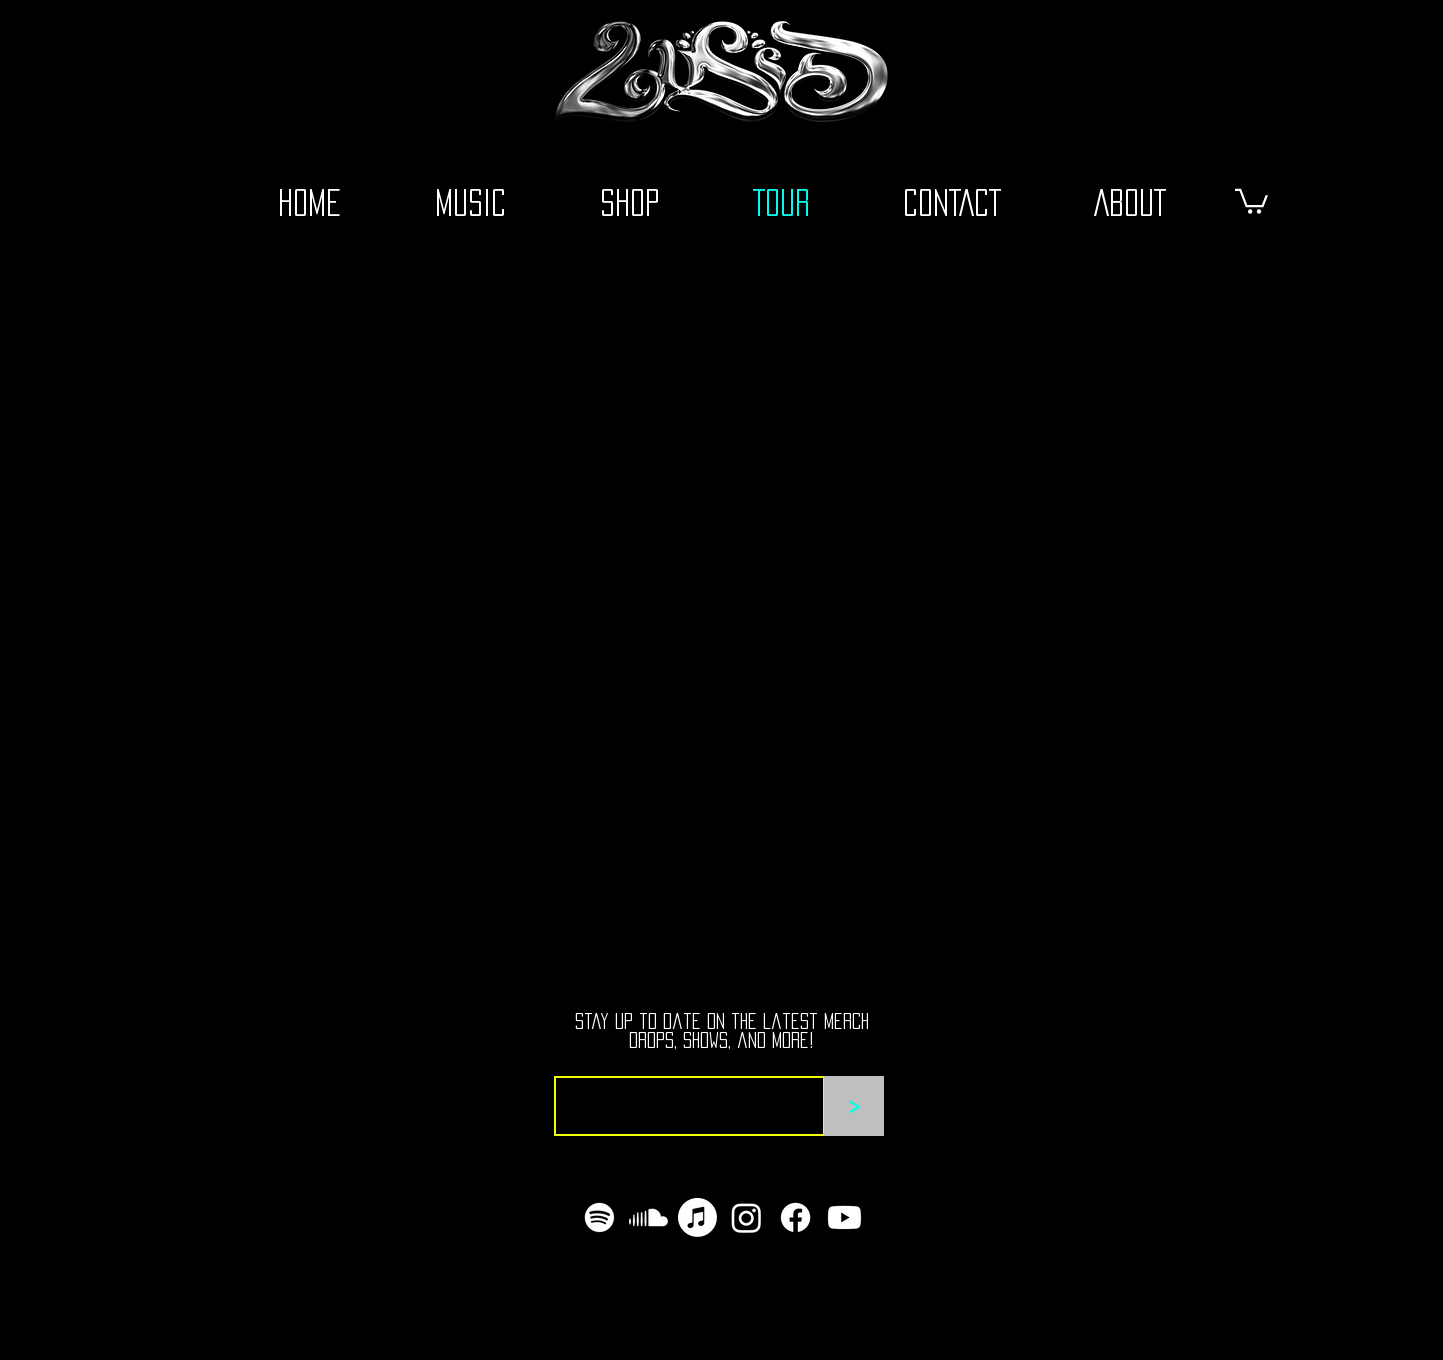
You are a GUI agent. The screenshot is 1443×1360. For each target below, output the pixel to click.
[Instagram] (746, 1217)
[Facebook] (795, 1217)
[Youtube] (844, 1217)
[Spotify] (599, 1217)
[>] (854, 1106)
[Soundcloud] (648, 1217)
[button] (1251, 200)
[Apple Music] (697, 1217)
